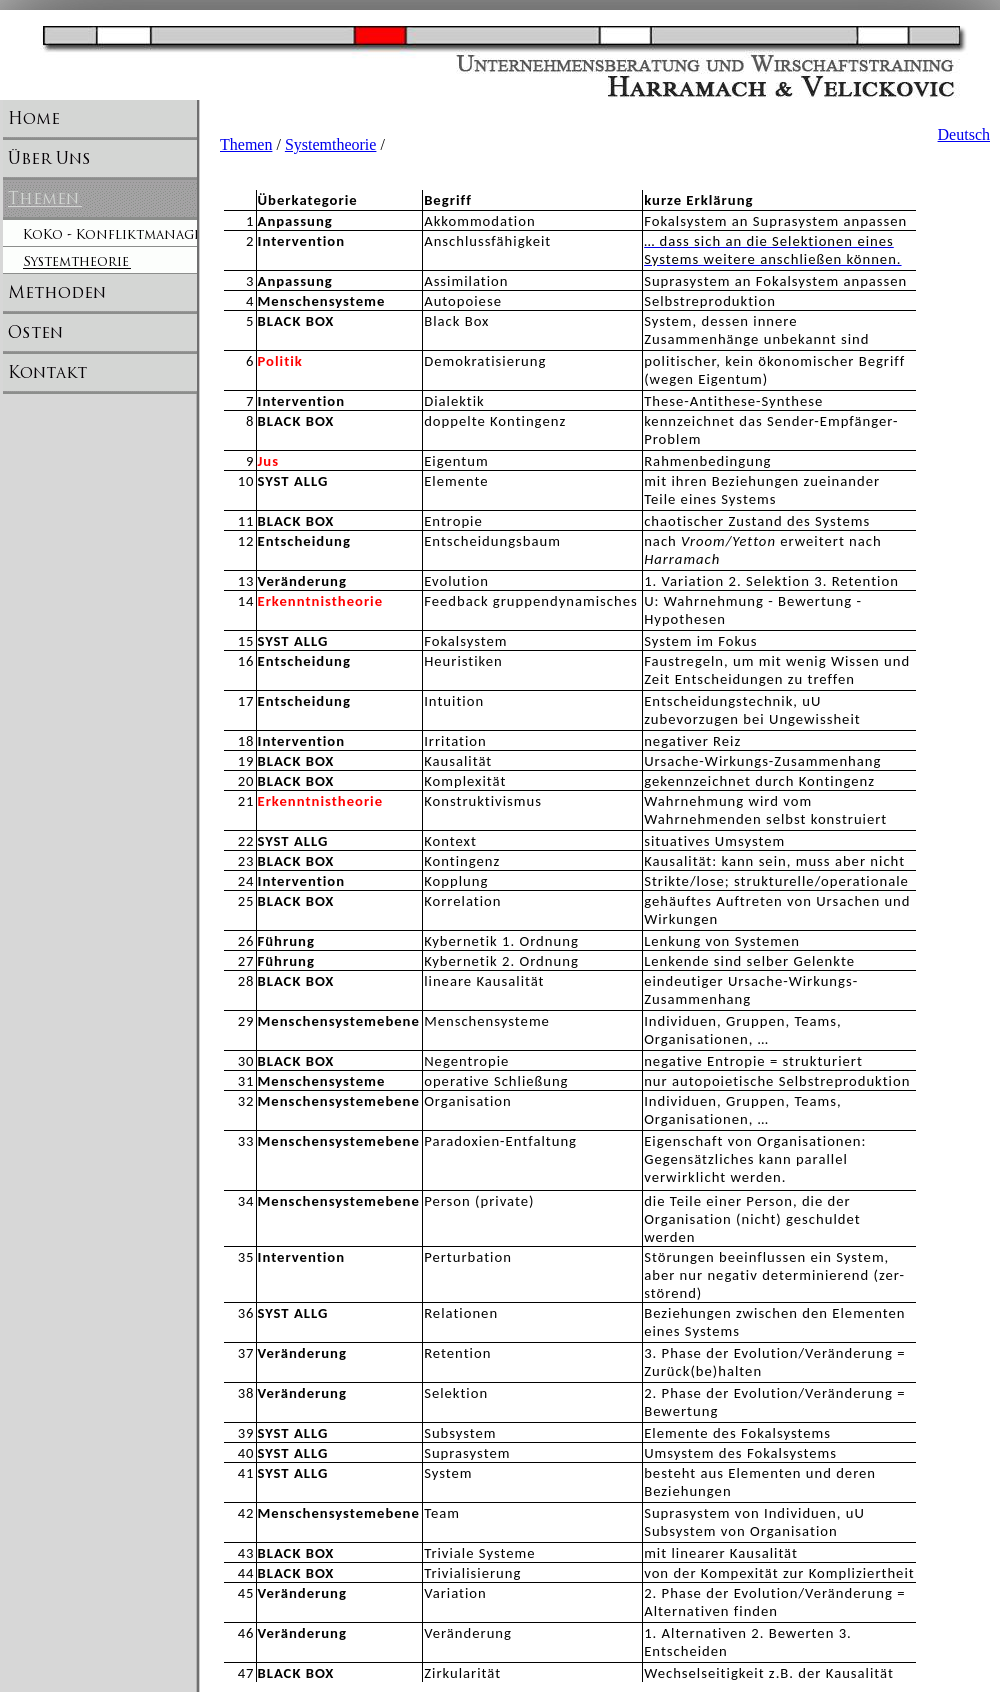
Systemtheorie (331, 144)
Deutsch (964, 134)
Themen (246, 144)
